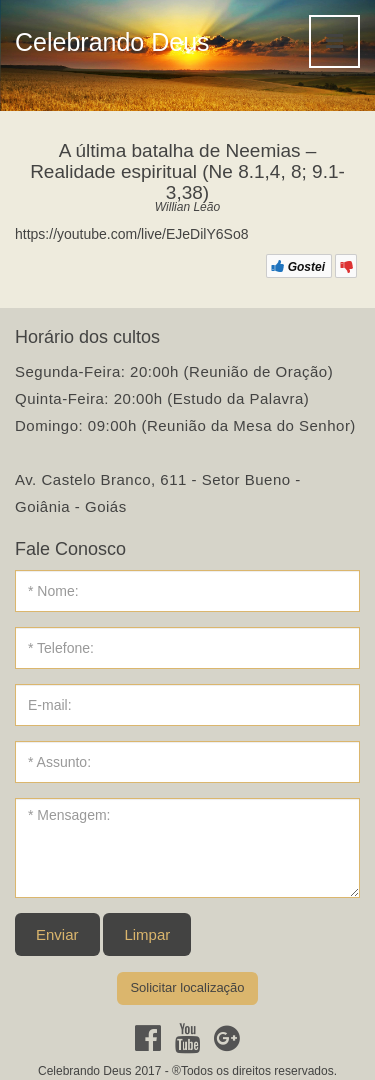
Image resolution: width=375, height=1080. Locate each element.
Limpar (147, 934)
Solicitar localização (187, 987)
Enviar (57, 934)
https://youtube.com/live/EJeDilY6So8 (131, 234)
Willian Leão (187, 207)
